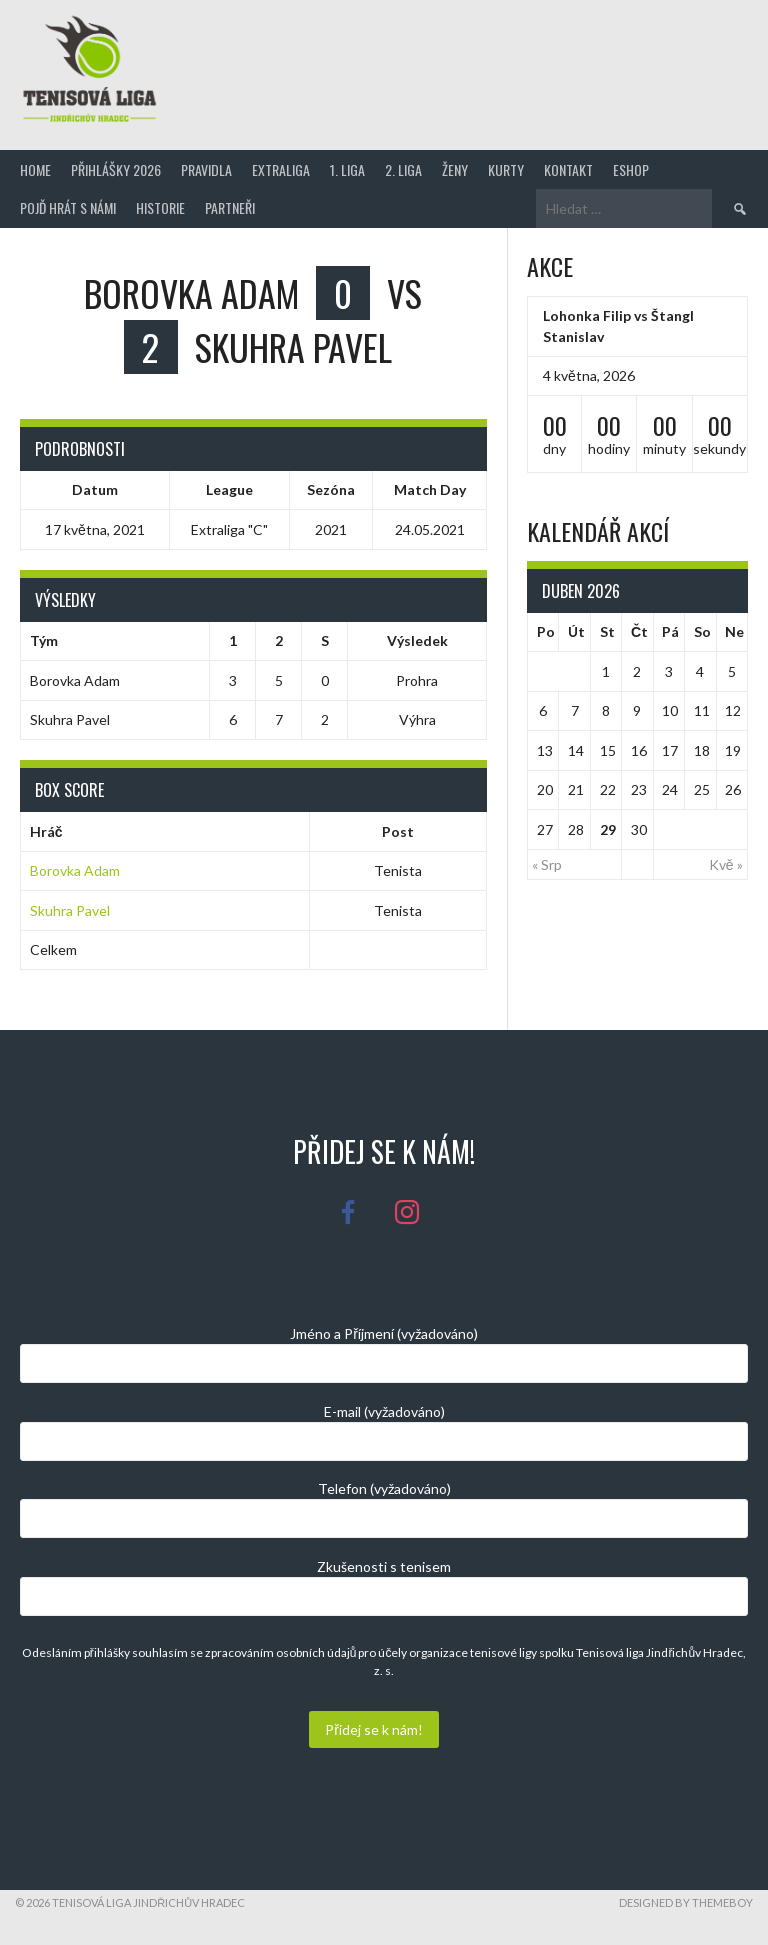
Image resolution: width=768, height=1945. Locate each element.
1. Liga (347, 169)
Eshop (631, 169)
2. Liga (403, 169)
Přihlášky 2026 (116, 169)
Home (35, 169)
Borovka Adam (75, 870)
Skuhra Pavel (70, 910)
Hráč (46, 831)
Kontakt (568, 169)
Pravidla (206, 169)
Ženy (455, 169)
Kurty (506, 169)
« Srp (547, 864)
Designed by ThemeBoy (686, 1902)
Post (398, 831)
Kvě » (726, 864)
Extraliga (281, 169)
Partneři (230, 207)
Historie (160, 207)
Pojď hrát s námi (68, 207)
